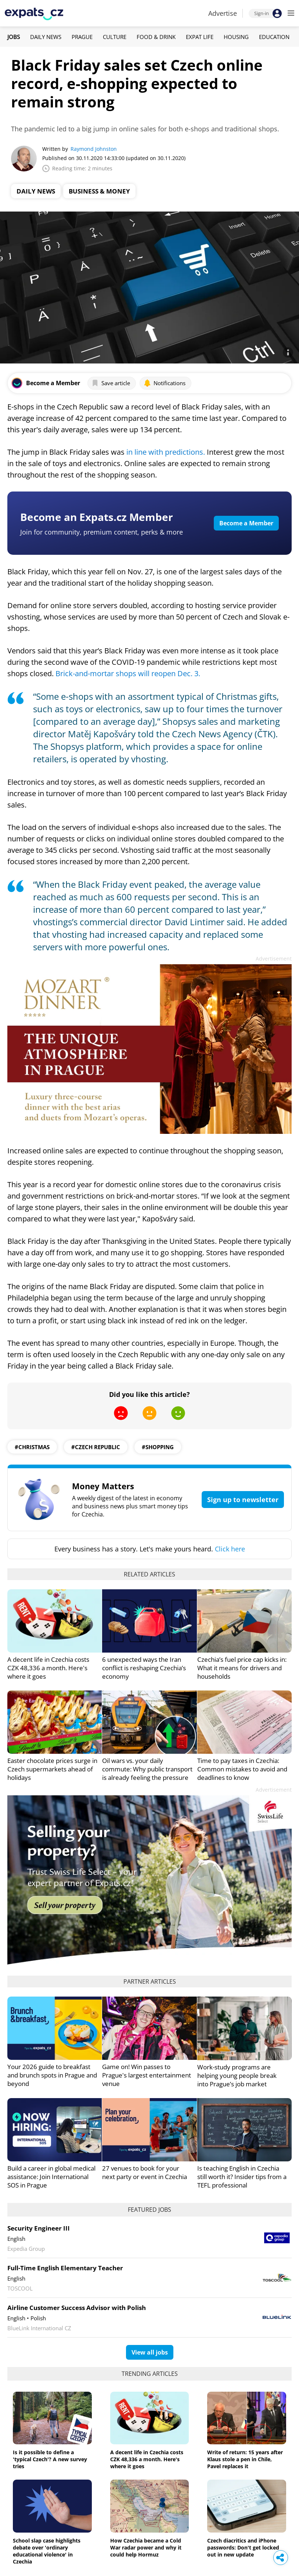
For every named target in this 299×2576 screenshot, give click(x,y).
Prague (82, 36)
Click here (230, 1548)
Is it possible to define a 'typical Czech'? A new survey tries (50, 2459)
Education (274, 36)
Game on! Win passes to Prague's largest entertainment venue (146, 2075)
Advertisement (274, 958)
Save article (110, 383)
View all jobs (150, 2352)
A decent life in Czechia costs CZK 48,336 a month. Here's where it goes (48, 1668)
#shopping (158, 1447)
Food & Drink (156, 36)
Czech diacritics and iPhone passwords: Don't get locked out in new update (243, 2547)
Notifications (164, 383)
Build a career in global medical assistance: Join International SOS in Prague (51, 2176)
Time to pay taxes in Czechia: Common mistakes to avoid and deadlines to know (242, 1769)
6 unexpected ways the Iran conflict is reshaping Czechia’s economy (144, 1668)
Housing (236, 36)
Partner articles (149, 1981)
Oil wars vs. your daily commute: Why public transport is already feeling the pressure (147, 1769)
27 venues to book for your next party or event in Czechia (144, 2172)
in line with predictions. (165, 452)
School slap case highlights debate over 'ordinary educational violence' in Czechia (46, 2551)
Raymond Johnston (94, 148)
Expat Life (199, 36)
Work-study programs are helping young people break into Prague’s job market (237, 2075)
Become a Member (246, 523)
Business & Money (99, 191)
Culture (114, 36)
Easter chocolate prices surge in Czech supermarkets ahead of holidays (52, 1769)
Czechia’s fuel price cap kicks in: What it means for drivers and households (242, 1668)
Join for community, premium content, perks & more (101, 532)
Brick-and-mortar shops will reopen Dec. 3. (127, 673)
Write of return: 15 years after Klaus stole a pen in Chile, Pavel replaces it (245, 2459)
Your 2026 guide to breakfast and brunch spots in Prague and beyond (52, 2075)
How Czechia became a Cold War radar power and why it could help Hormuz (145, 2547)
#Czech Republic (95, 1447)
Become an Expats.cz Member (96, 517)
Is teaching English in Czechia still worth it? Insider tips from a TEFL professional (242, 2176)
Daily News (45, 36)
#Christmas (32, 1447)
